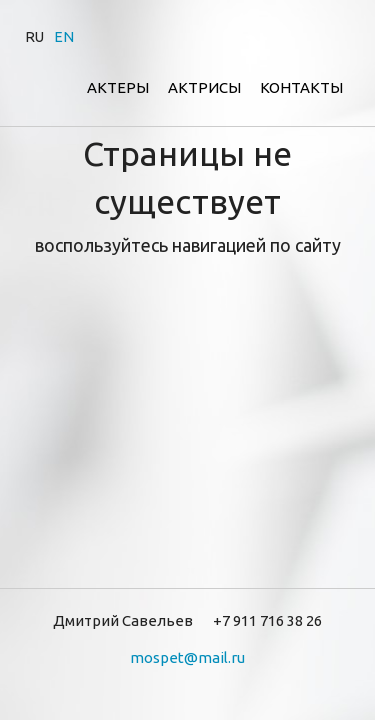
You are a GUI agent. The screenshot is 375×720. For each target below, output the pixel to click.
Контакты (301, 87)
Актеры (118, 87)
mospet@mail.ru (187, 657)
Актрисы (204, 87)
